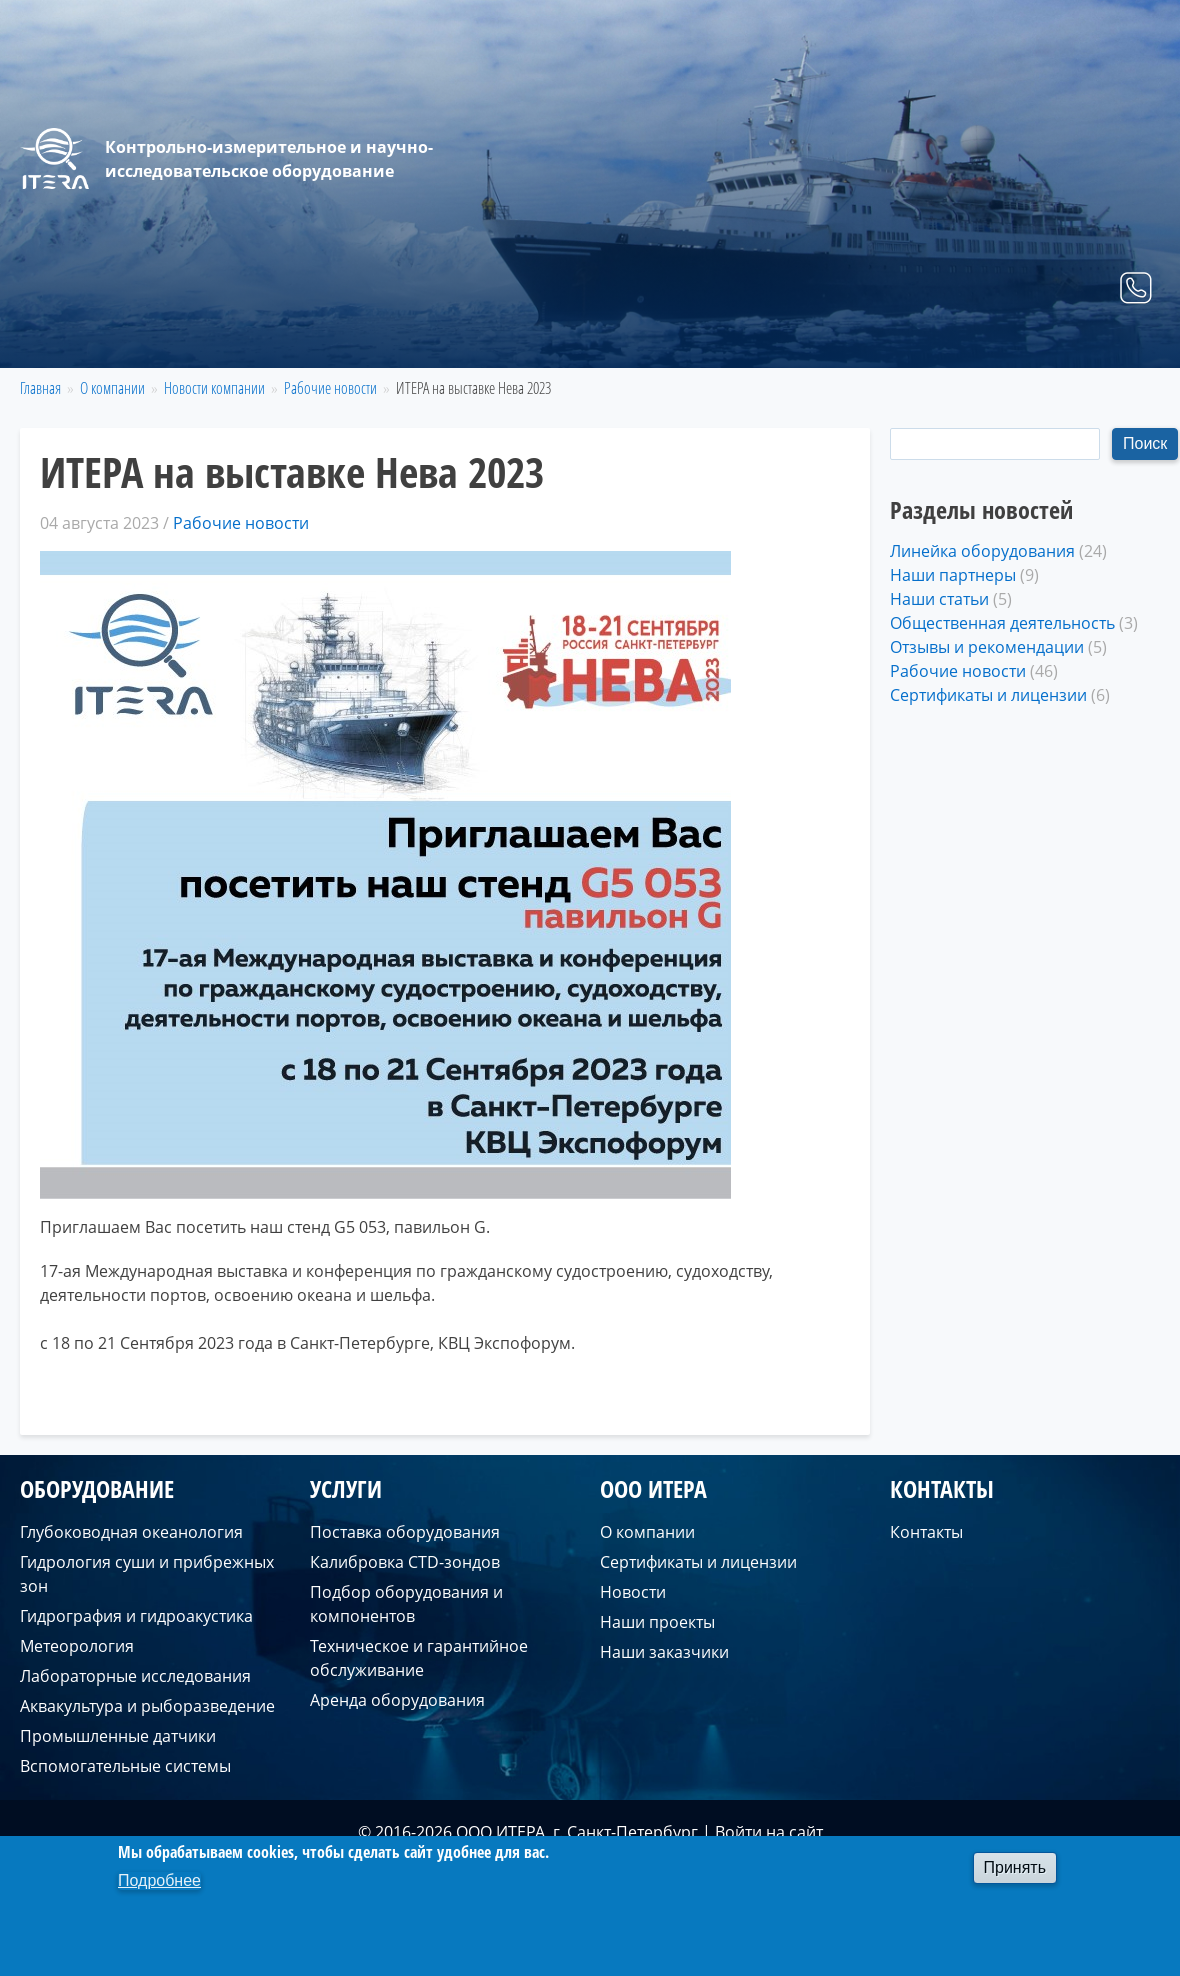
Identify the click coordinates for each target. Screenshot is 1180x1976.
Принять (1015, 1867)
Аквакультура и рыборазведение (147, 1706)
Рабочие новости (330, 388)
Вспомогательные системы (125, 1766)
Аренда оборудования (397, 1700)
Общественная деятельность (1002, 623)
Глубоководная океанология (131, 1532)
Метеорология (77, 1646)
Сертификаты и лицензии (988, 695)
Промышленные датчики (118, 1736)
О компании (985, 344)
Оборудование (758, 344)
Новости (633, 1592)
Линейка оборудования (982, 551)
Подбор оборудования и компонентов (406, 1604)
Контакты (1105, 344)
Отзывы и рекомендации (987, 647)
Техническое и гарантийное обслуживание (419, 1658)
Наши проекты (657, 1622)
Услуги (875, 344)
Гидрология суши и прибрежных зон (147, 1574)
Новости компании (214, 388)
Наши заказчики (664, 1652)
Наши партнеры (953, 575)
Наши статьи (939, 599)
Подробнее (159, 1880)
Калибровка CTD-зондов (405, 1562)
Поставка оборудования (405, 1532)
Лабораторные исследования (135, 1676)
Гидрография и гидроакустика (136, 1616)
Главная (636, 344)
